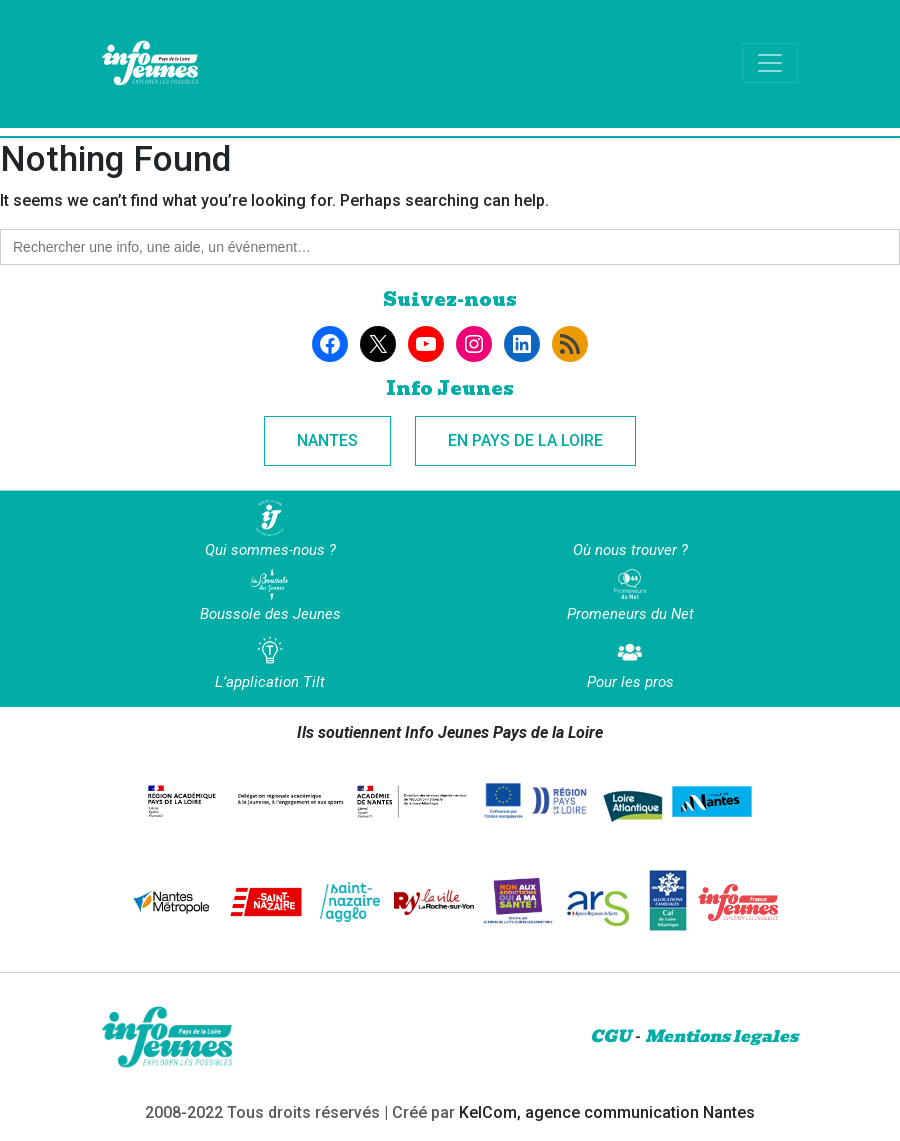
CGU (610, 1036)
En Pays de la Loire (525, 440)
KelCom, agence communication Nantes (607, 1112)
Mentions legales (721, 1036)
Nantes (327, 440)
